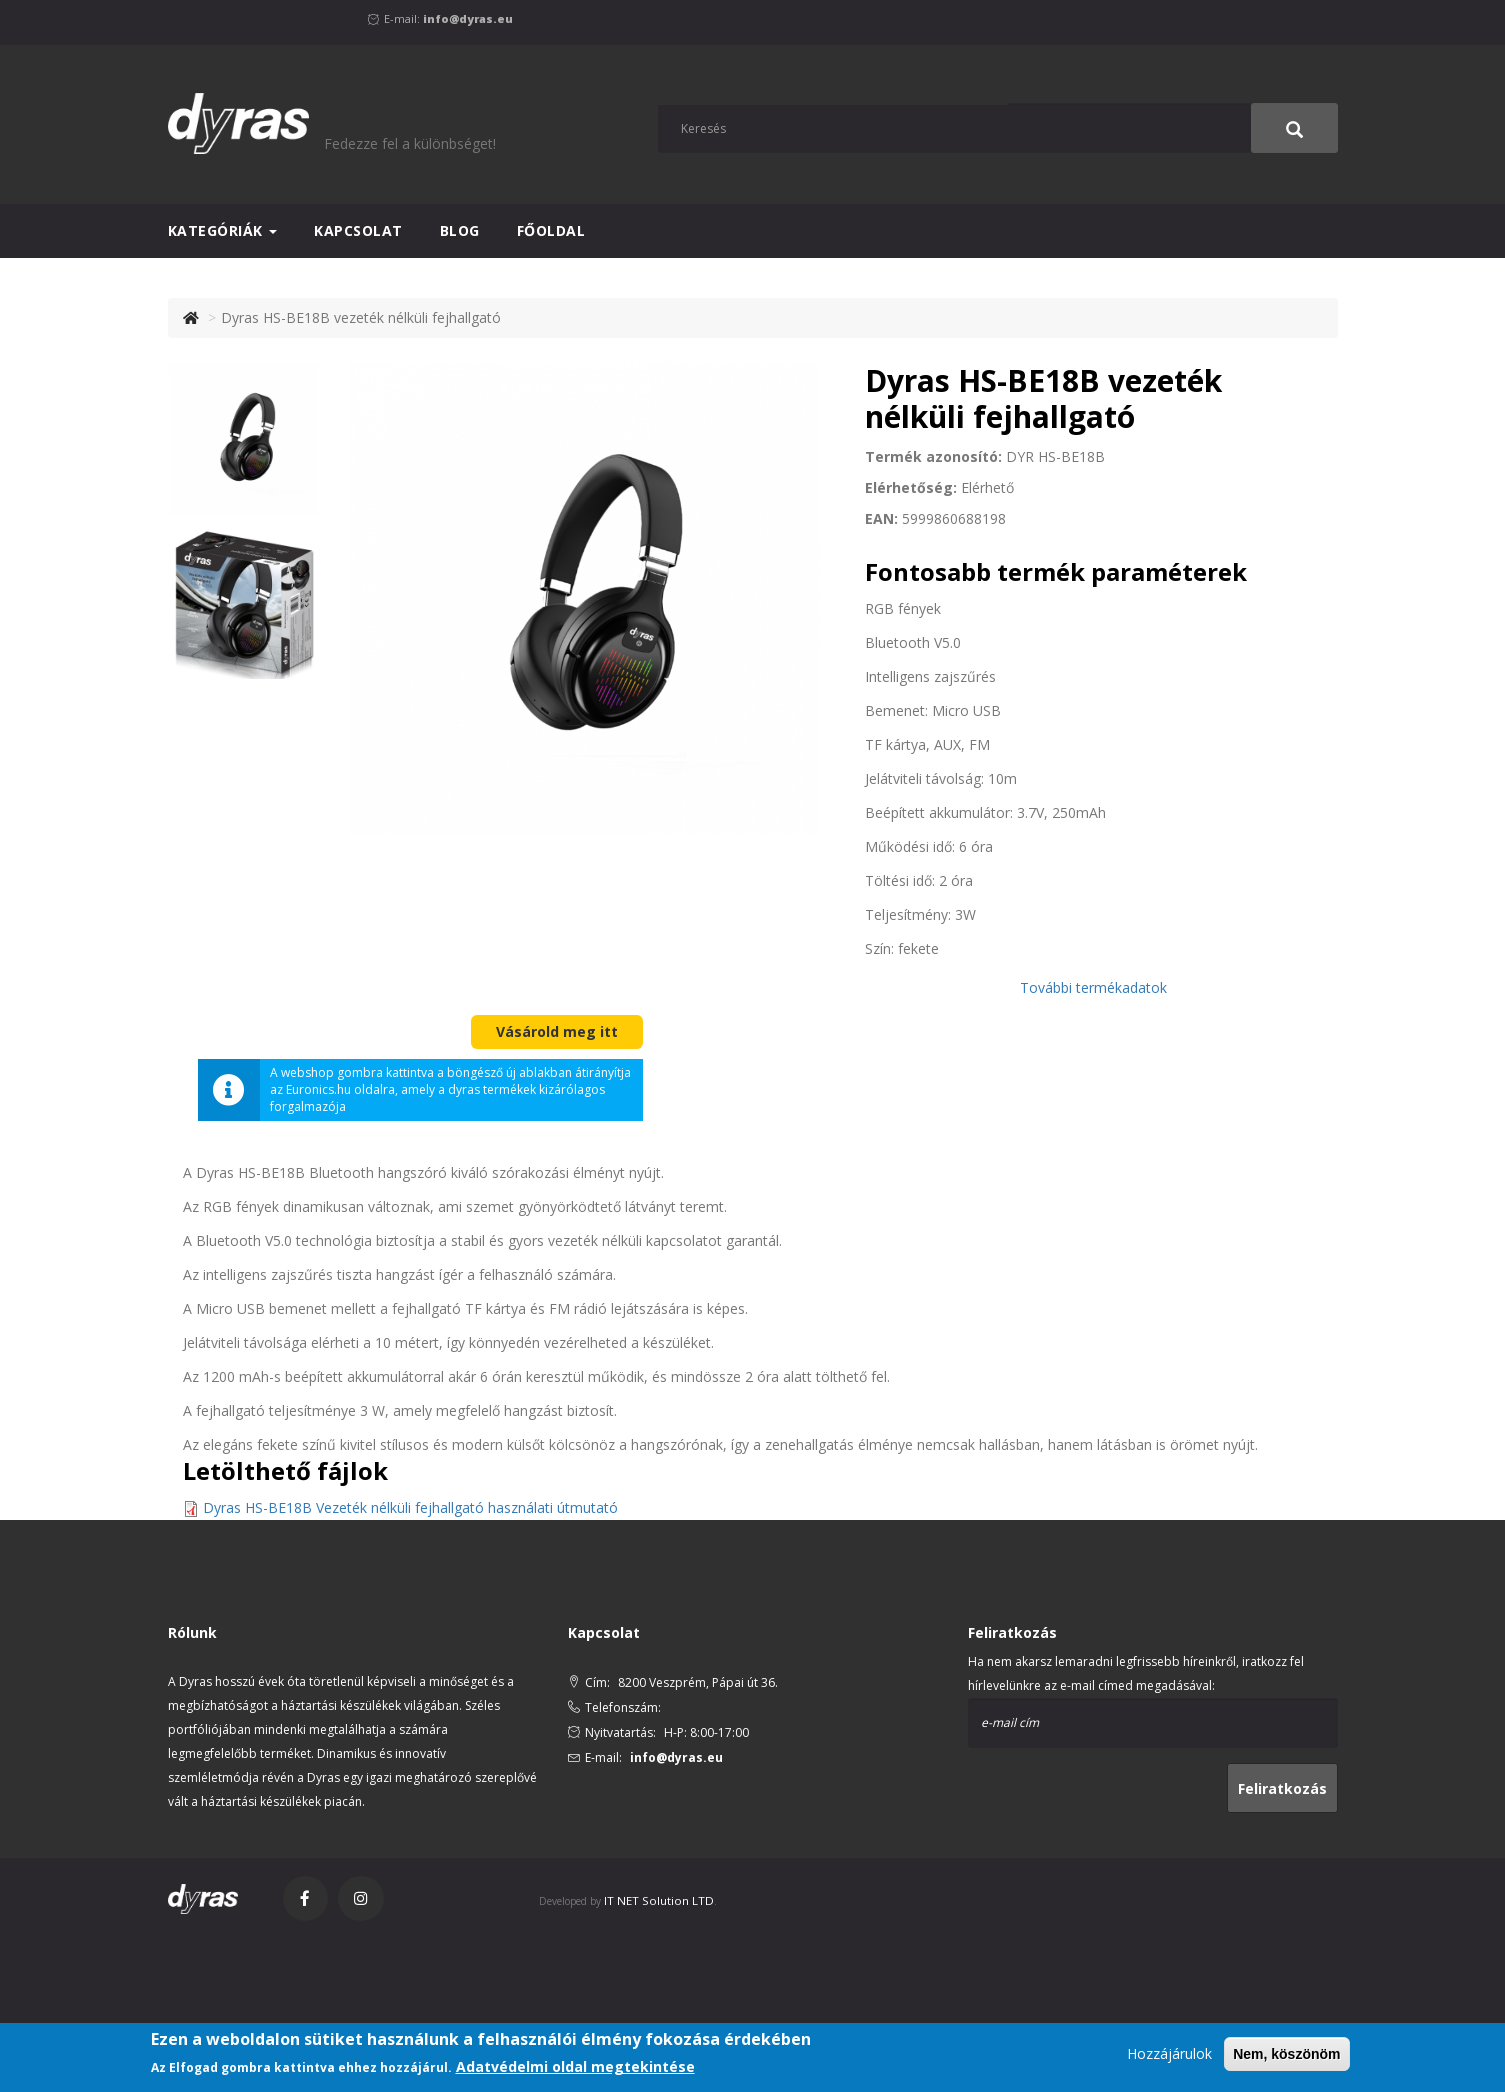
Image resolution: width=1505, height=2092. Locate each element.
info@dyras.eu (468, 18)
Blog (460, 230)
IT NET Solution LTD (658, 1900)
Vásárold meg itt (557, 1031)
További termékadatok (1093, 987)
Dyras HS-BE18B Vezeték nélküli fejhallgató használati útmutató (410, 1507)
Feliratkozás (1282, 1788)
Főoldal (551, 230)
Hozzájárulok (1169, 2053)
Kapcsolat (358, 230)
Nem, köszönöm (1286, 2054)
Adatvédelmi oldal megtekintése (575, 2066)
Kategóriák (223, 230)
